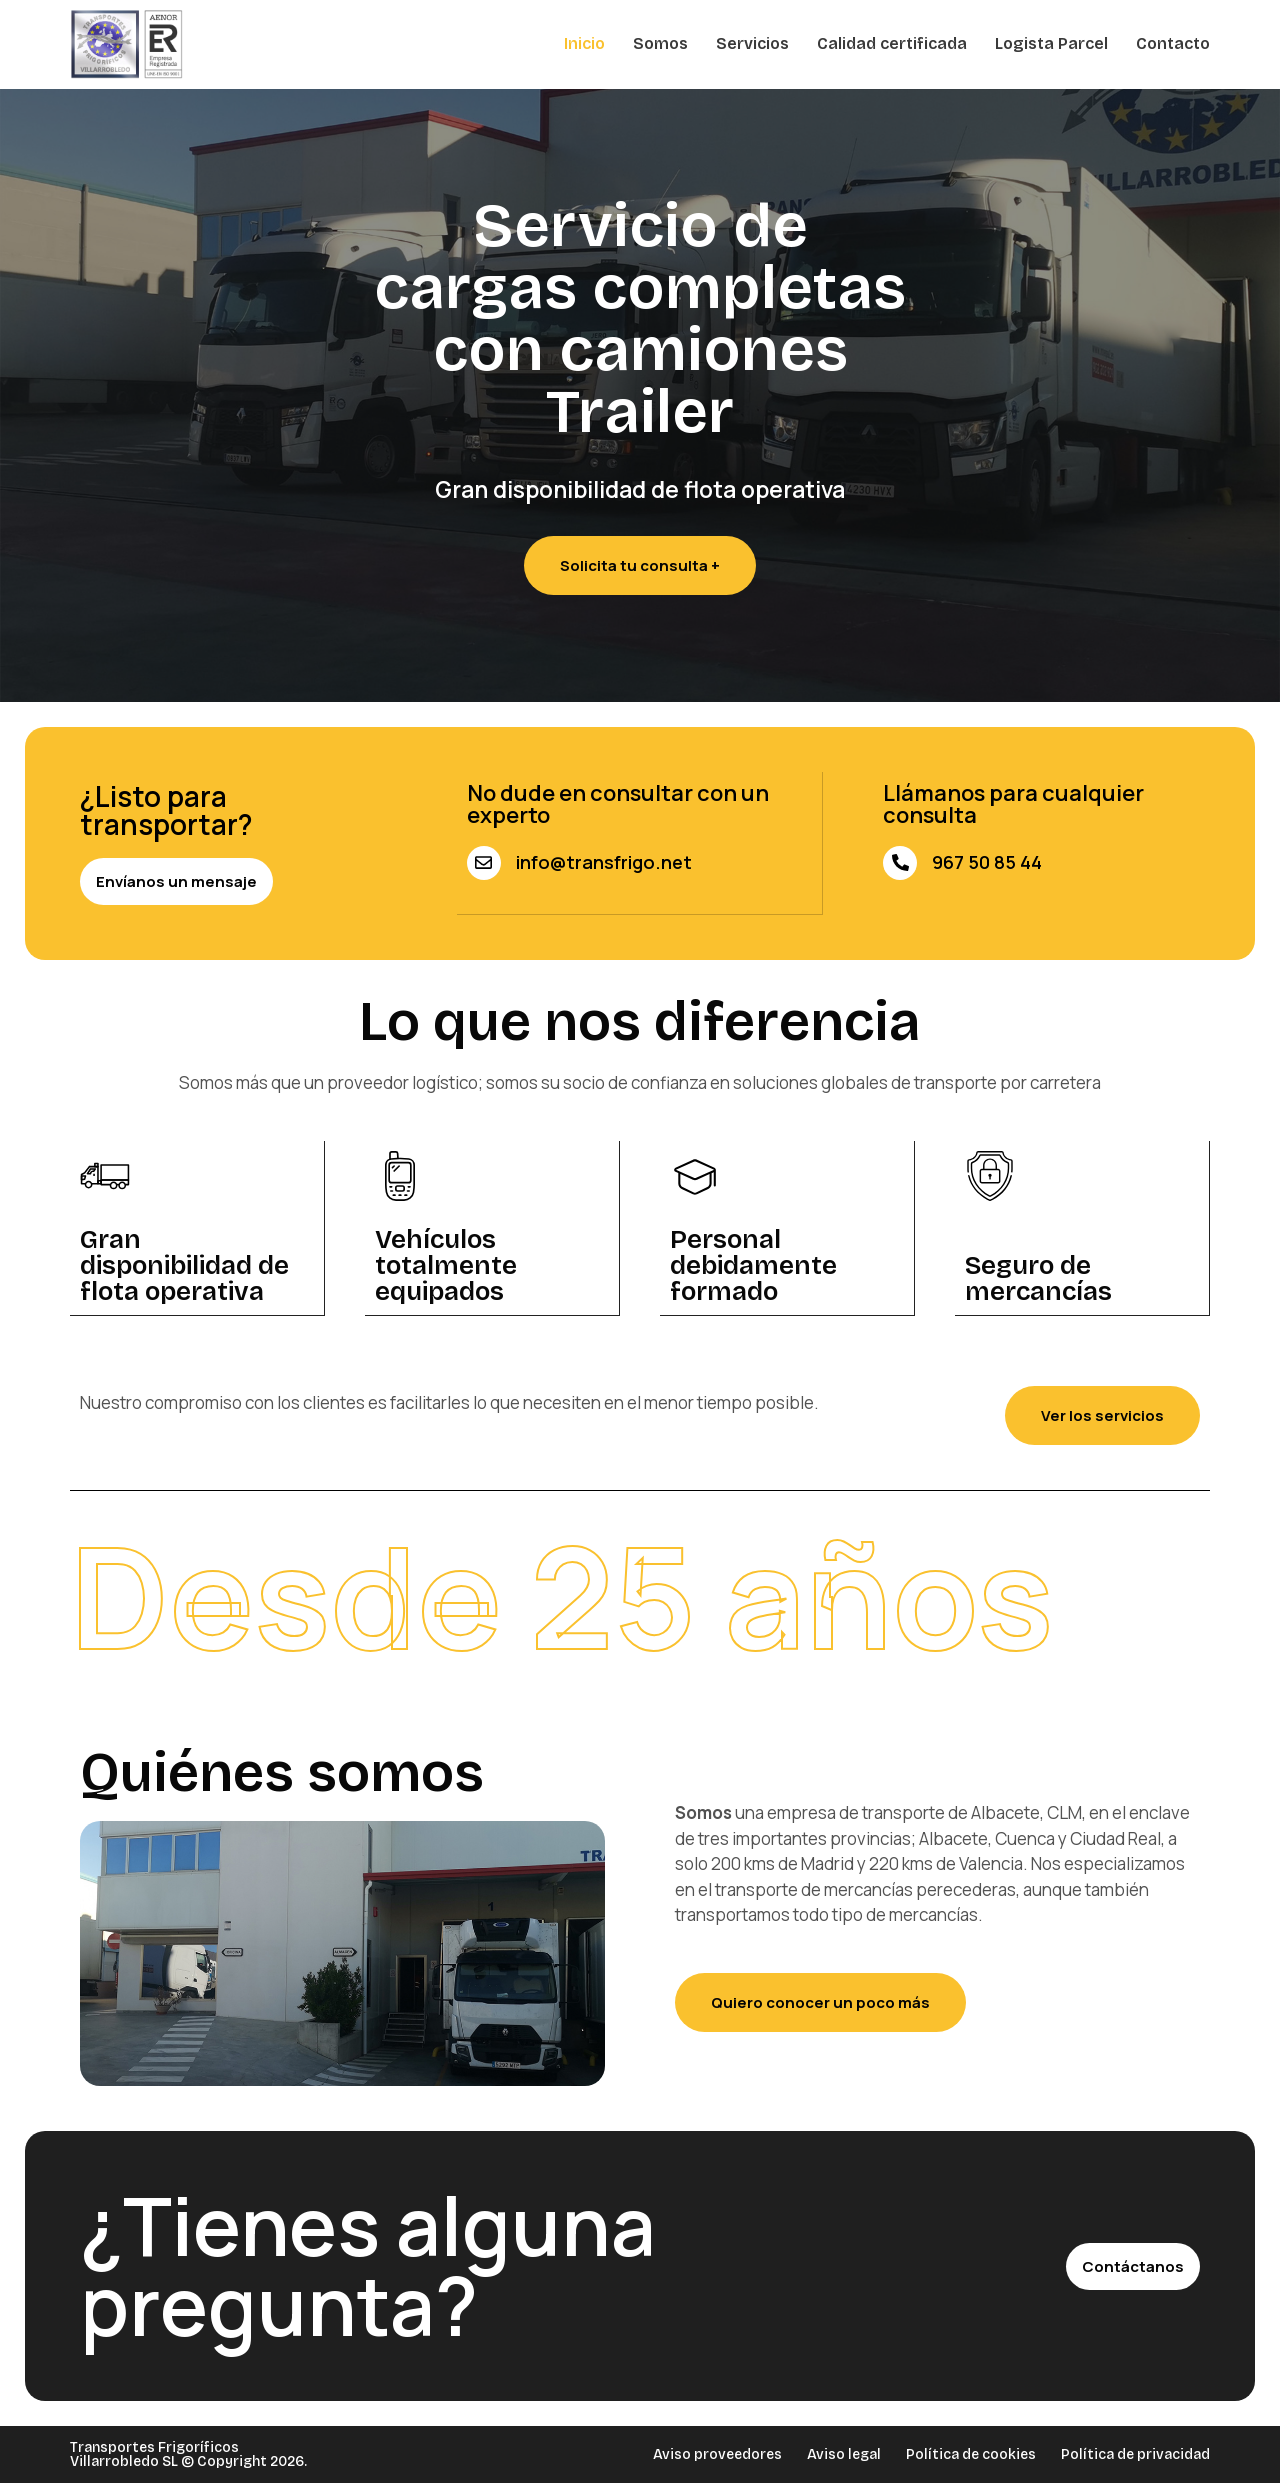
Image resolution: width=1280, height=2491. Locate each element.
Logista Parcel (1051, 43)
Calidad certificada (892, 43)
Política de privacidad (1135, 2457)
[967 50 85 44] (900, 863)
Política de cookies (971, 2457)
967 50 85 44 (987, 862)
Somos (660, 43)
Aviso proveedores (717, 2457)
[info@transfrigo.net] (484, 863)
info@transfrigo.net (604, 862)
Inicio (584, 43)
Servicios (752, 43)
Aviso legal (844, 2457)
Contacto (1173, 43)
